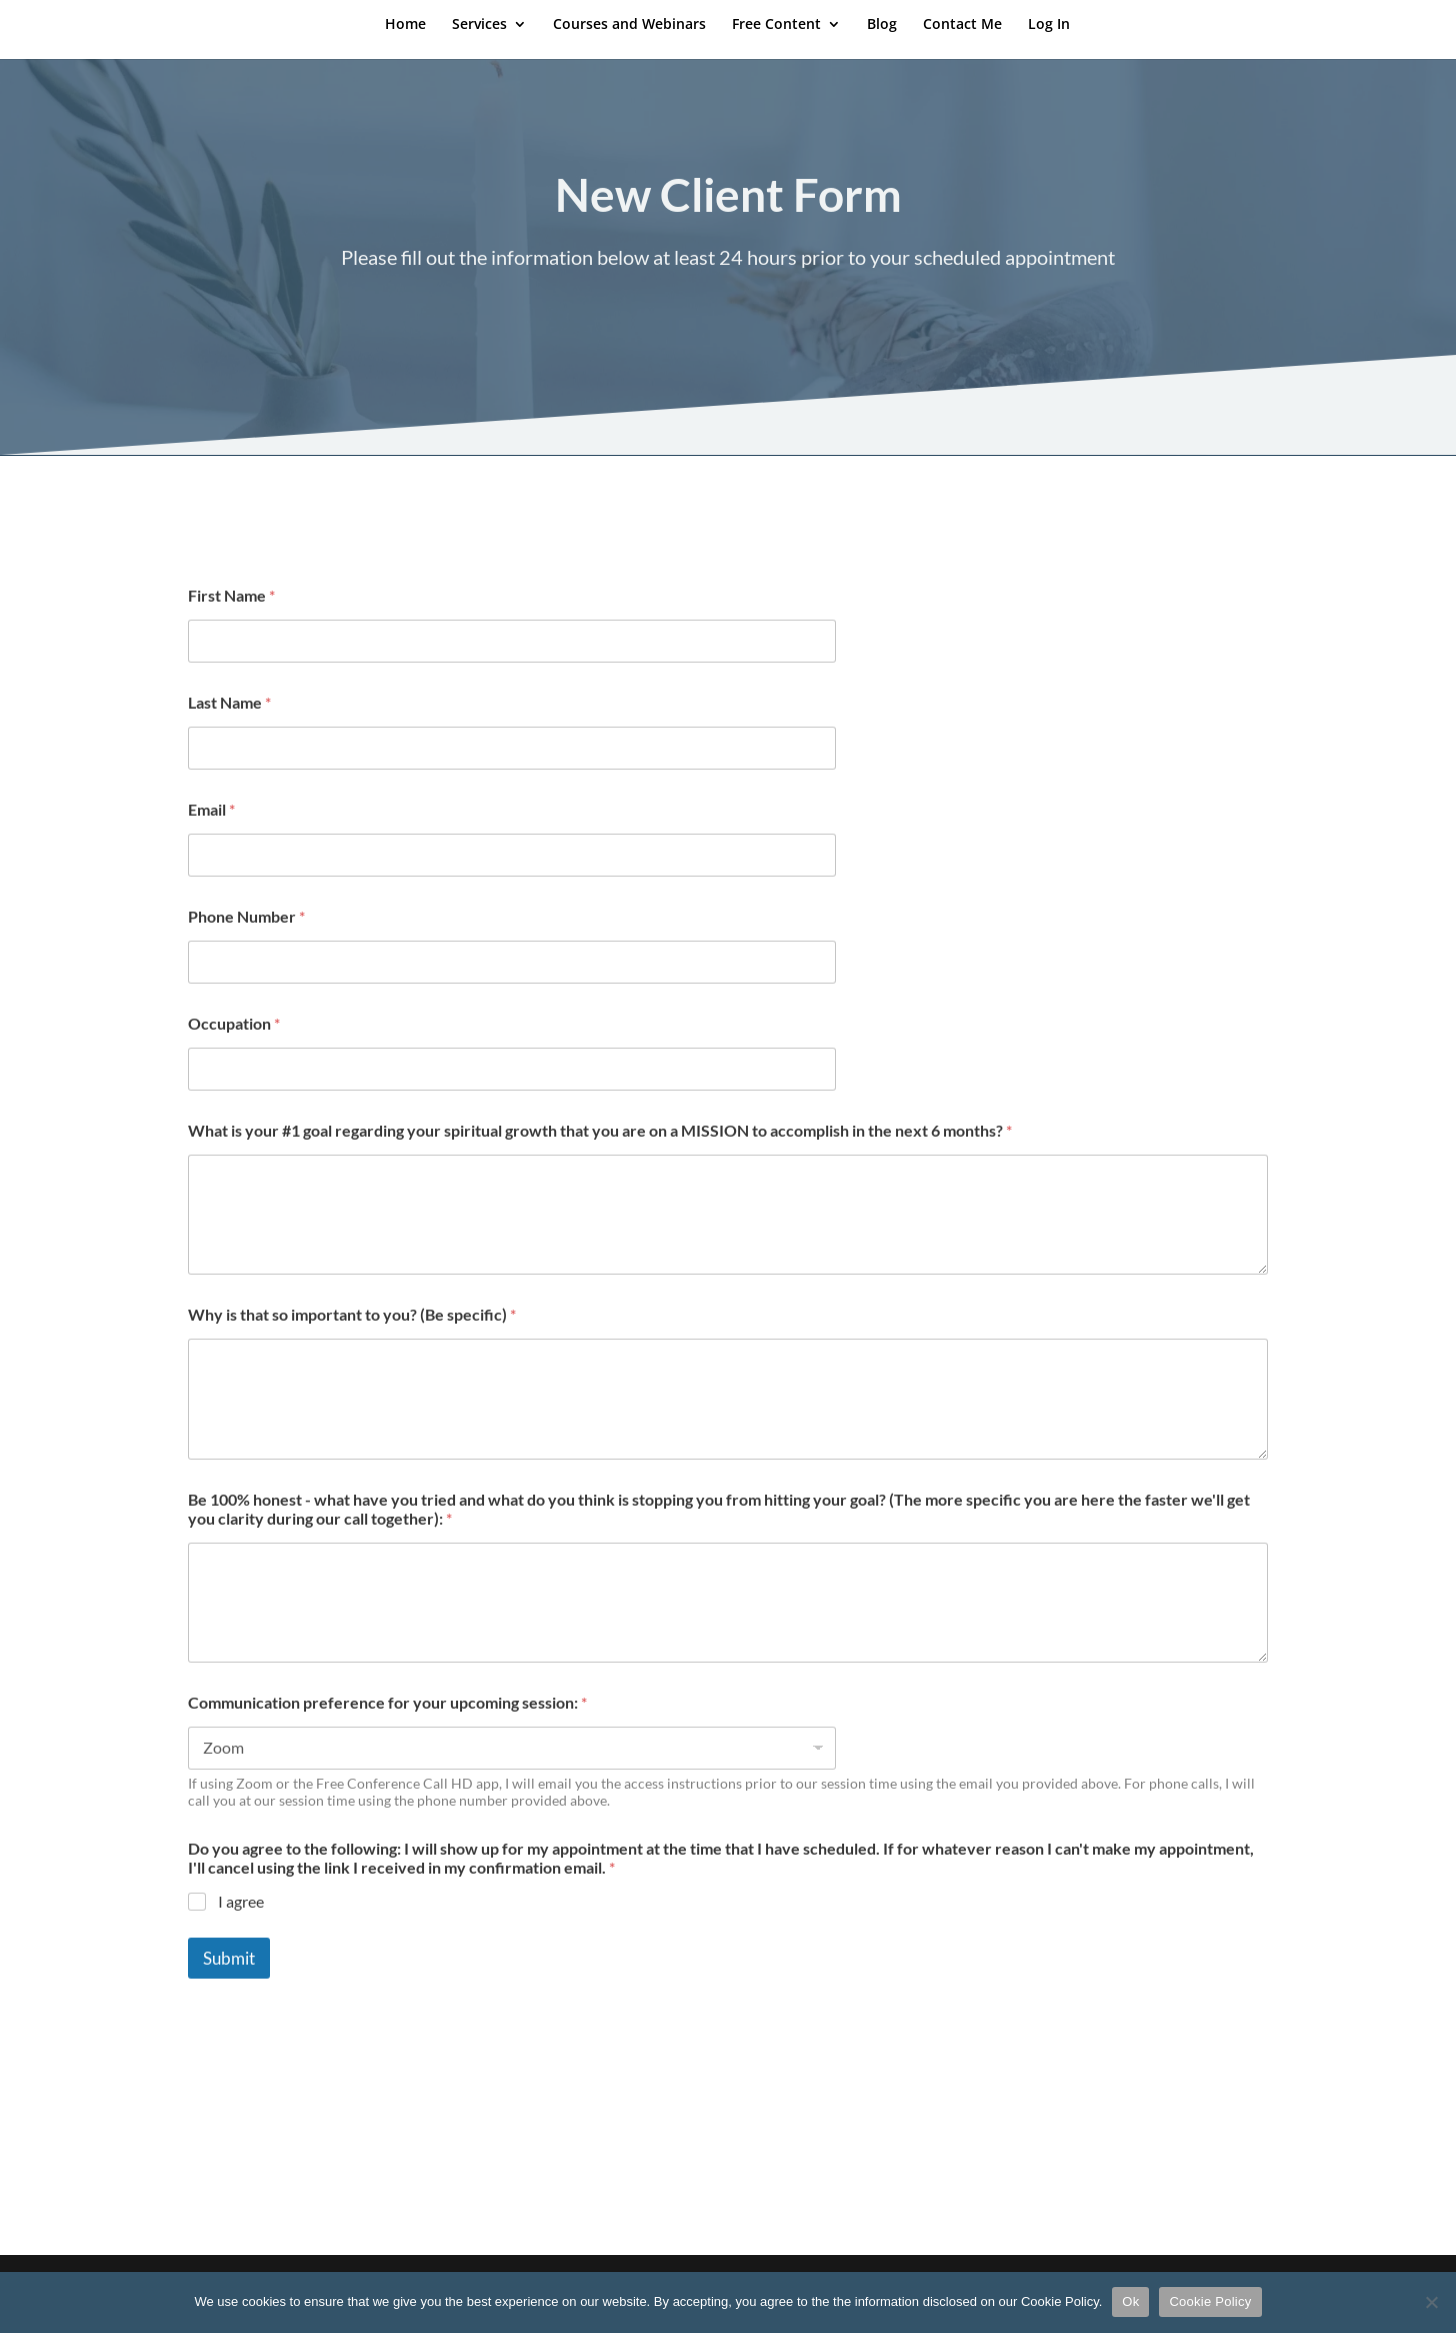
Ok (1130, 2301)
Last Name (229, 728)
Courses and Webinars (629, 25)
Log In (1049, 25)
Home (405, 25)
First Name (231, 621)
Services (479, 25)
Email (211, 835)
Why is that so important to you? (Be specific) (352, 1340)
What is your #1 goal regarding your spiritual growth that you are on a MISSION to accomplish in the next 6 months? (600, 1156)
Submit (229, 1984)
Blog (882, 25)
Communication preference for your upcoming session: (387, 1728)
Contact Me (962, 25)
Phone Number (246, 942)
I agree (241, 1927)
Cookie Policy (1210, 2301)
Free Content (776, 25)
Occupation (234, 1049)
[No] (1431, 2302)
